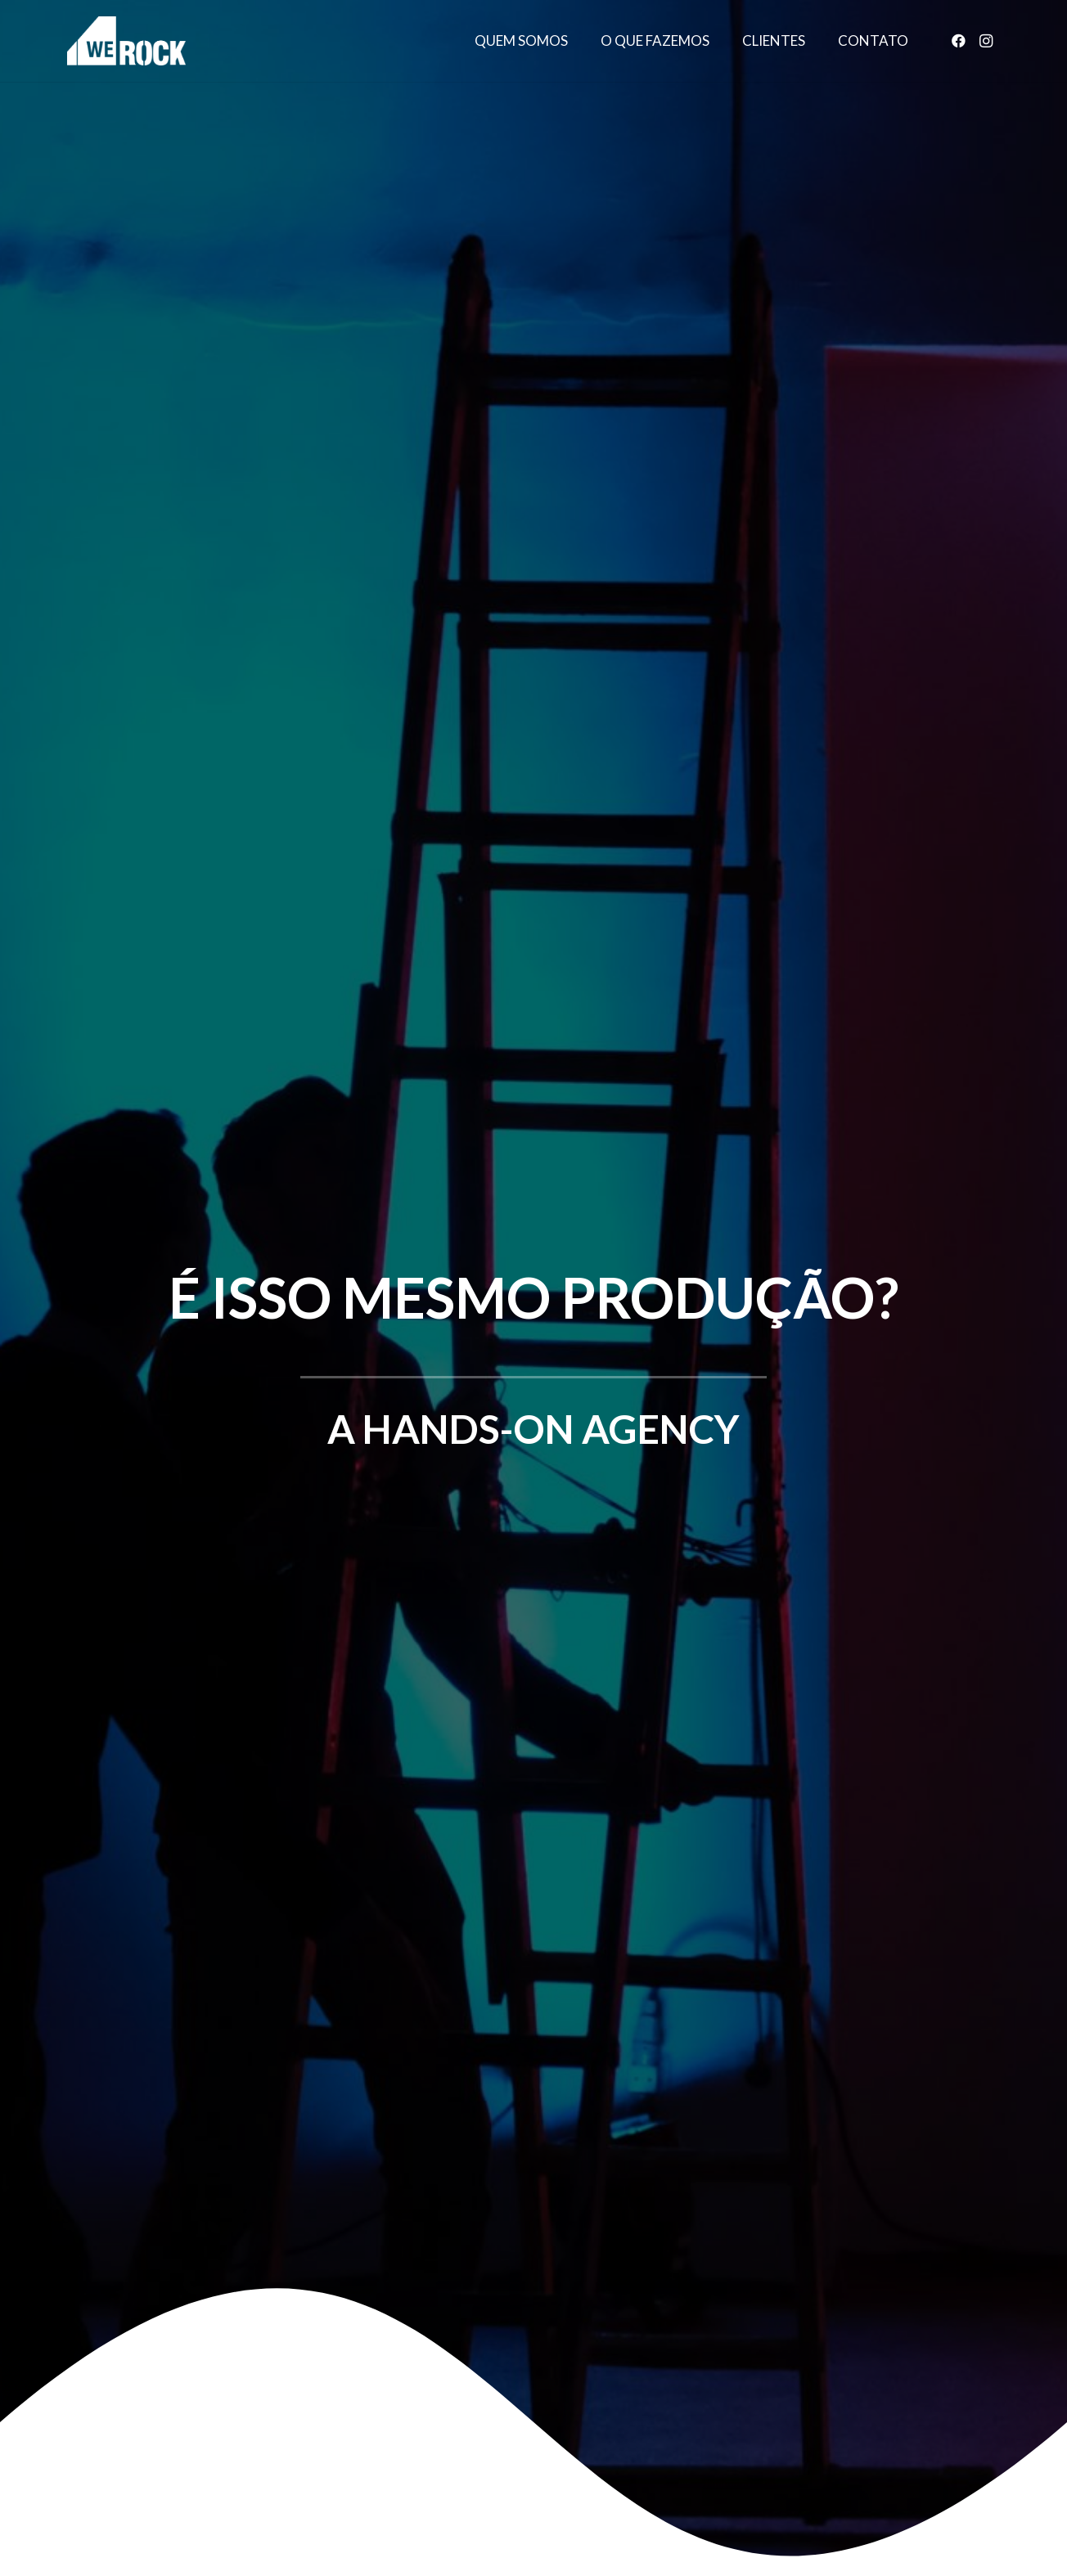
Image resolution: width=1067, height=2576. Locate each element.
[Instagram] (986, 41)
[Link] (126, 40)
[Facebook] (958, 41)
